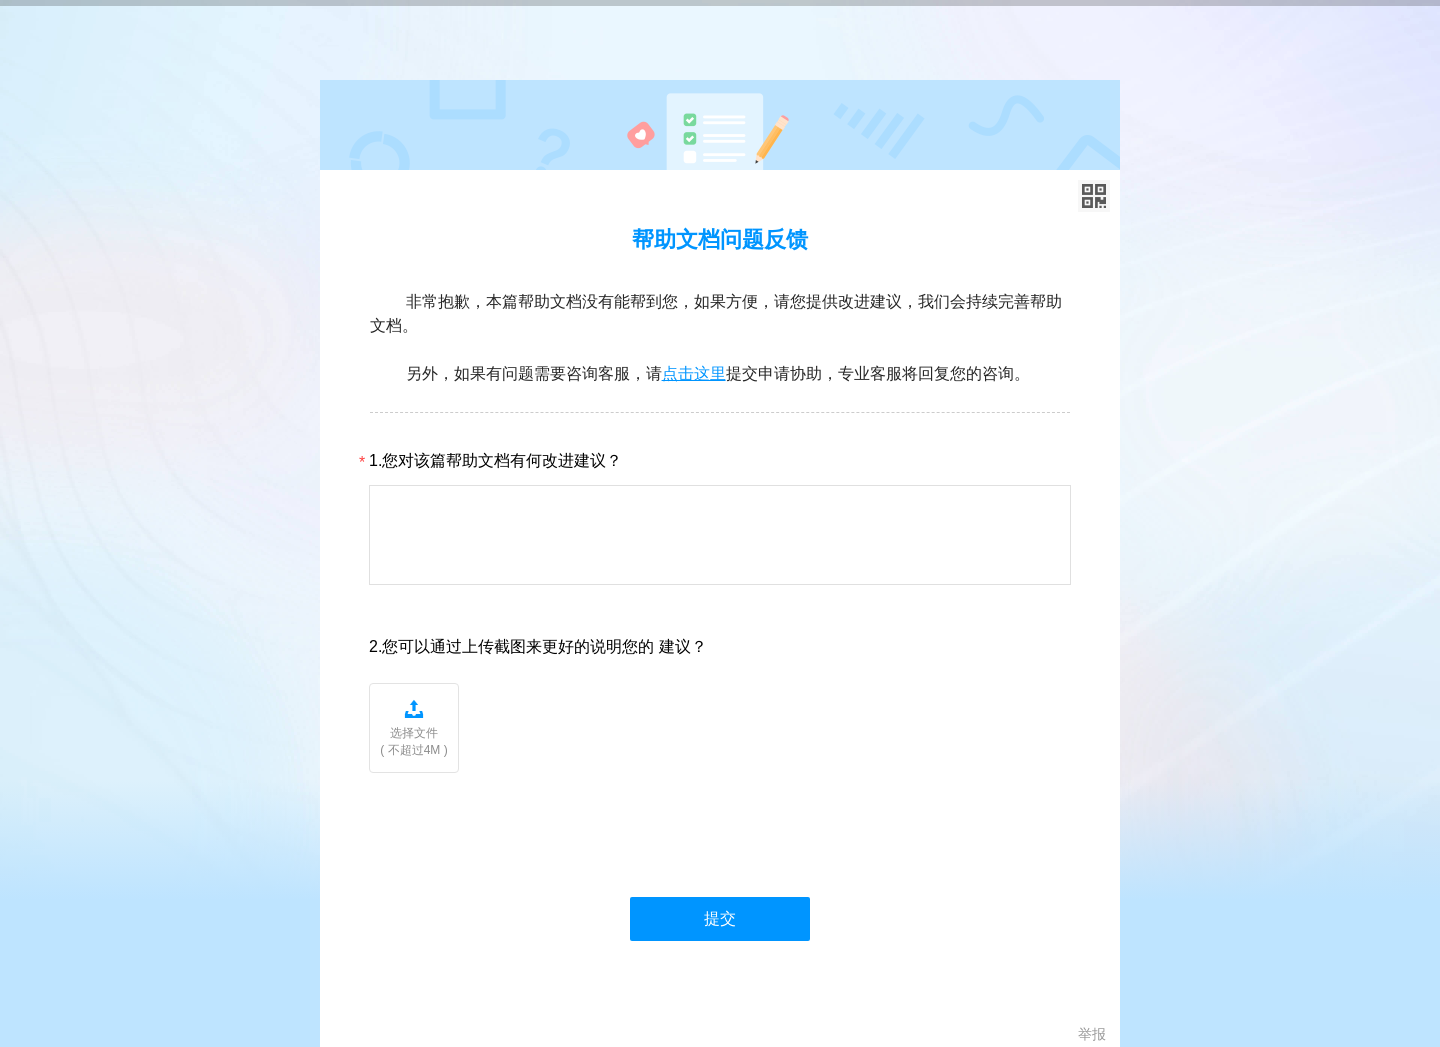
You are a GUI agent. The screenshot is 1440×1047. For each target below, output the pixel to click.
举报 (1092, 1034)
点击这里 (694, 373)
